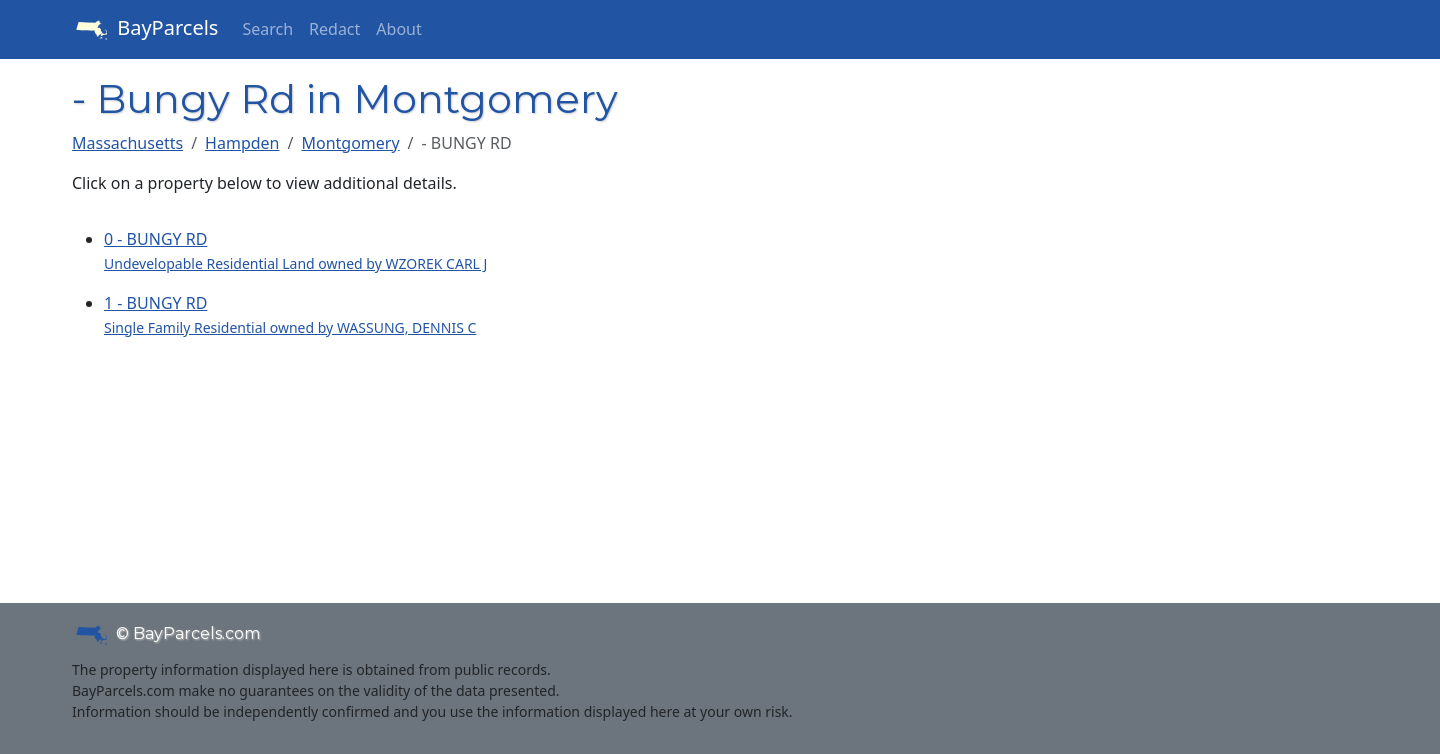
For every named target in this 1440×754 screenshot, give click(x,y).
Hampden (242, 143)
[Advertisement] (1160, 375)
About (398, 29)
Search (267, 29)
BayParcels (145, 30)
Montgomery (350, 143)
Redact (334, 29)
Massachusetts (127, 143)
